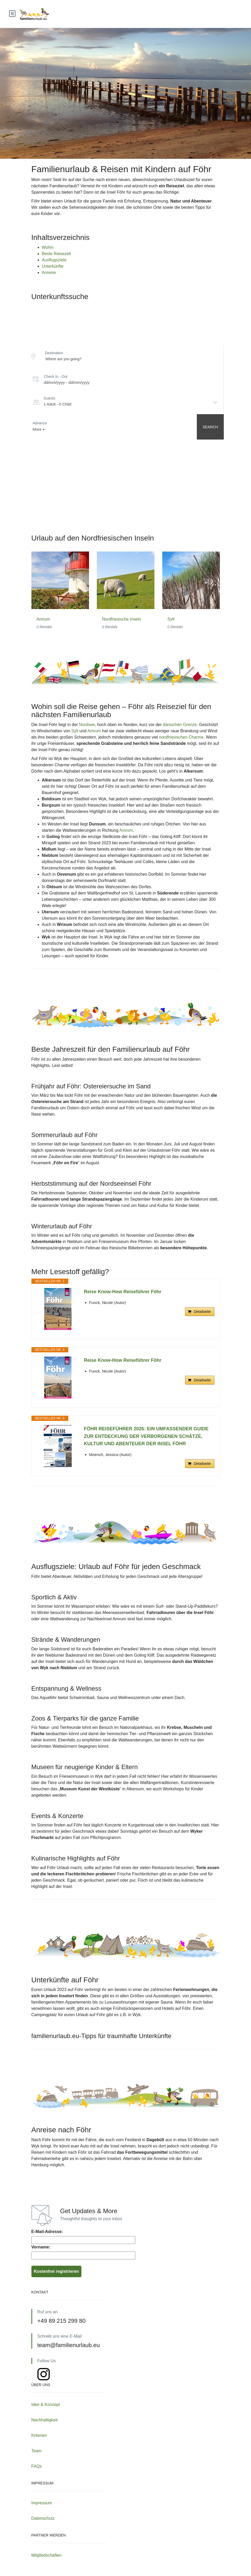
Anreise (49, 272)
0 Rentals (44, 627)
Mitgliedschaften (46, 2555)
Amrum (43, 619)
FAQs (36, 2466)
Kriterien (39, 2435)
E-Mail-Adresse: (47, 2231)
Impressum (41, 2503)
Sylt (171, 619)
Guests (49, 398)
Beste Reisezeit (56, 253)
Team (36, 2451)
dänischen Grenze (180, 724)
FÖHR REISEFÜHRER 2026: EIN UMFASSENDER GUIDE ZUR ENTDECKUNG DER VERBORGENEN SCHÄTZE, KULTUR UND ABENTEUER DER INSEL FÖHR (146, 1436)
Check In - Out (56, 376)
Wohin (48, 247)
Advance (40, 423)
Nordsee (87, 724)
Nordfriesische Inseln (121, 619)
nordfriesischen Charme (181, 737)
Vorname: (41, 2247)
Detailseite (202, 1311)
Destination (54, 353)
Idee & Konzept (45, 2404)
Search (210, 427)
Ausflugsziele (54, 260)
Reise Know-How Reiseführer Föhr (122, 1291)
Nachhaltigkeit (44, 2420)
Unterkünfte (53, 266)
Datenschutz (43, 2518)
